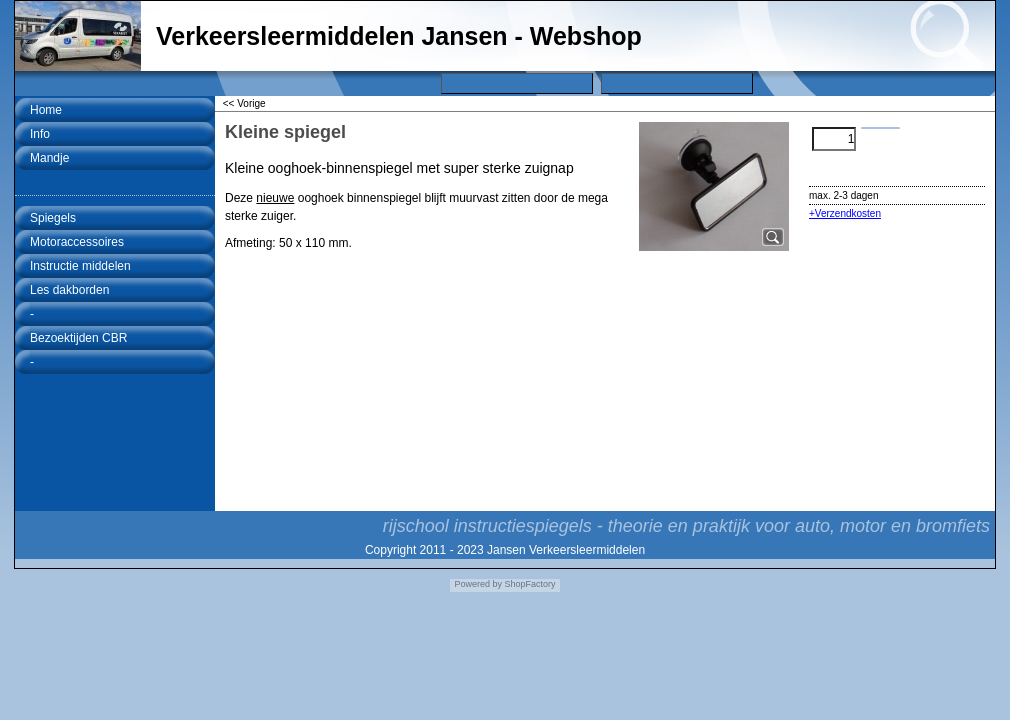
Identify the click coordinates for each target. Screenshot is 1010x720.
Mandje (49, 158)
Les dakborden (69, 290)
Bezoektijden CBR (78, 338)
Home (46, 110)
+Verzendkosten (845, 213)
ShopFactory (529, 584)
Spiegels (53, 218)
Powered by (478, 584)
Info (40, 134)
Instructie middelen (80, 266)
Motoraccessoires (77, 242)
